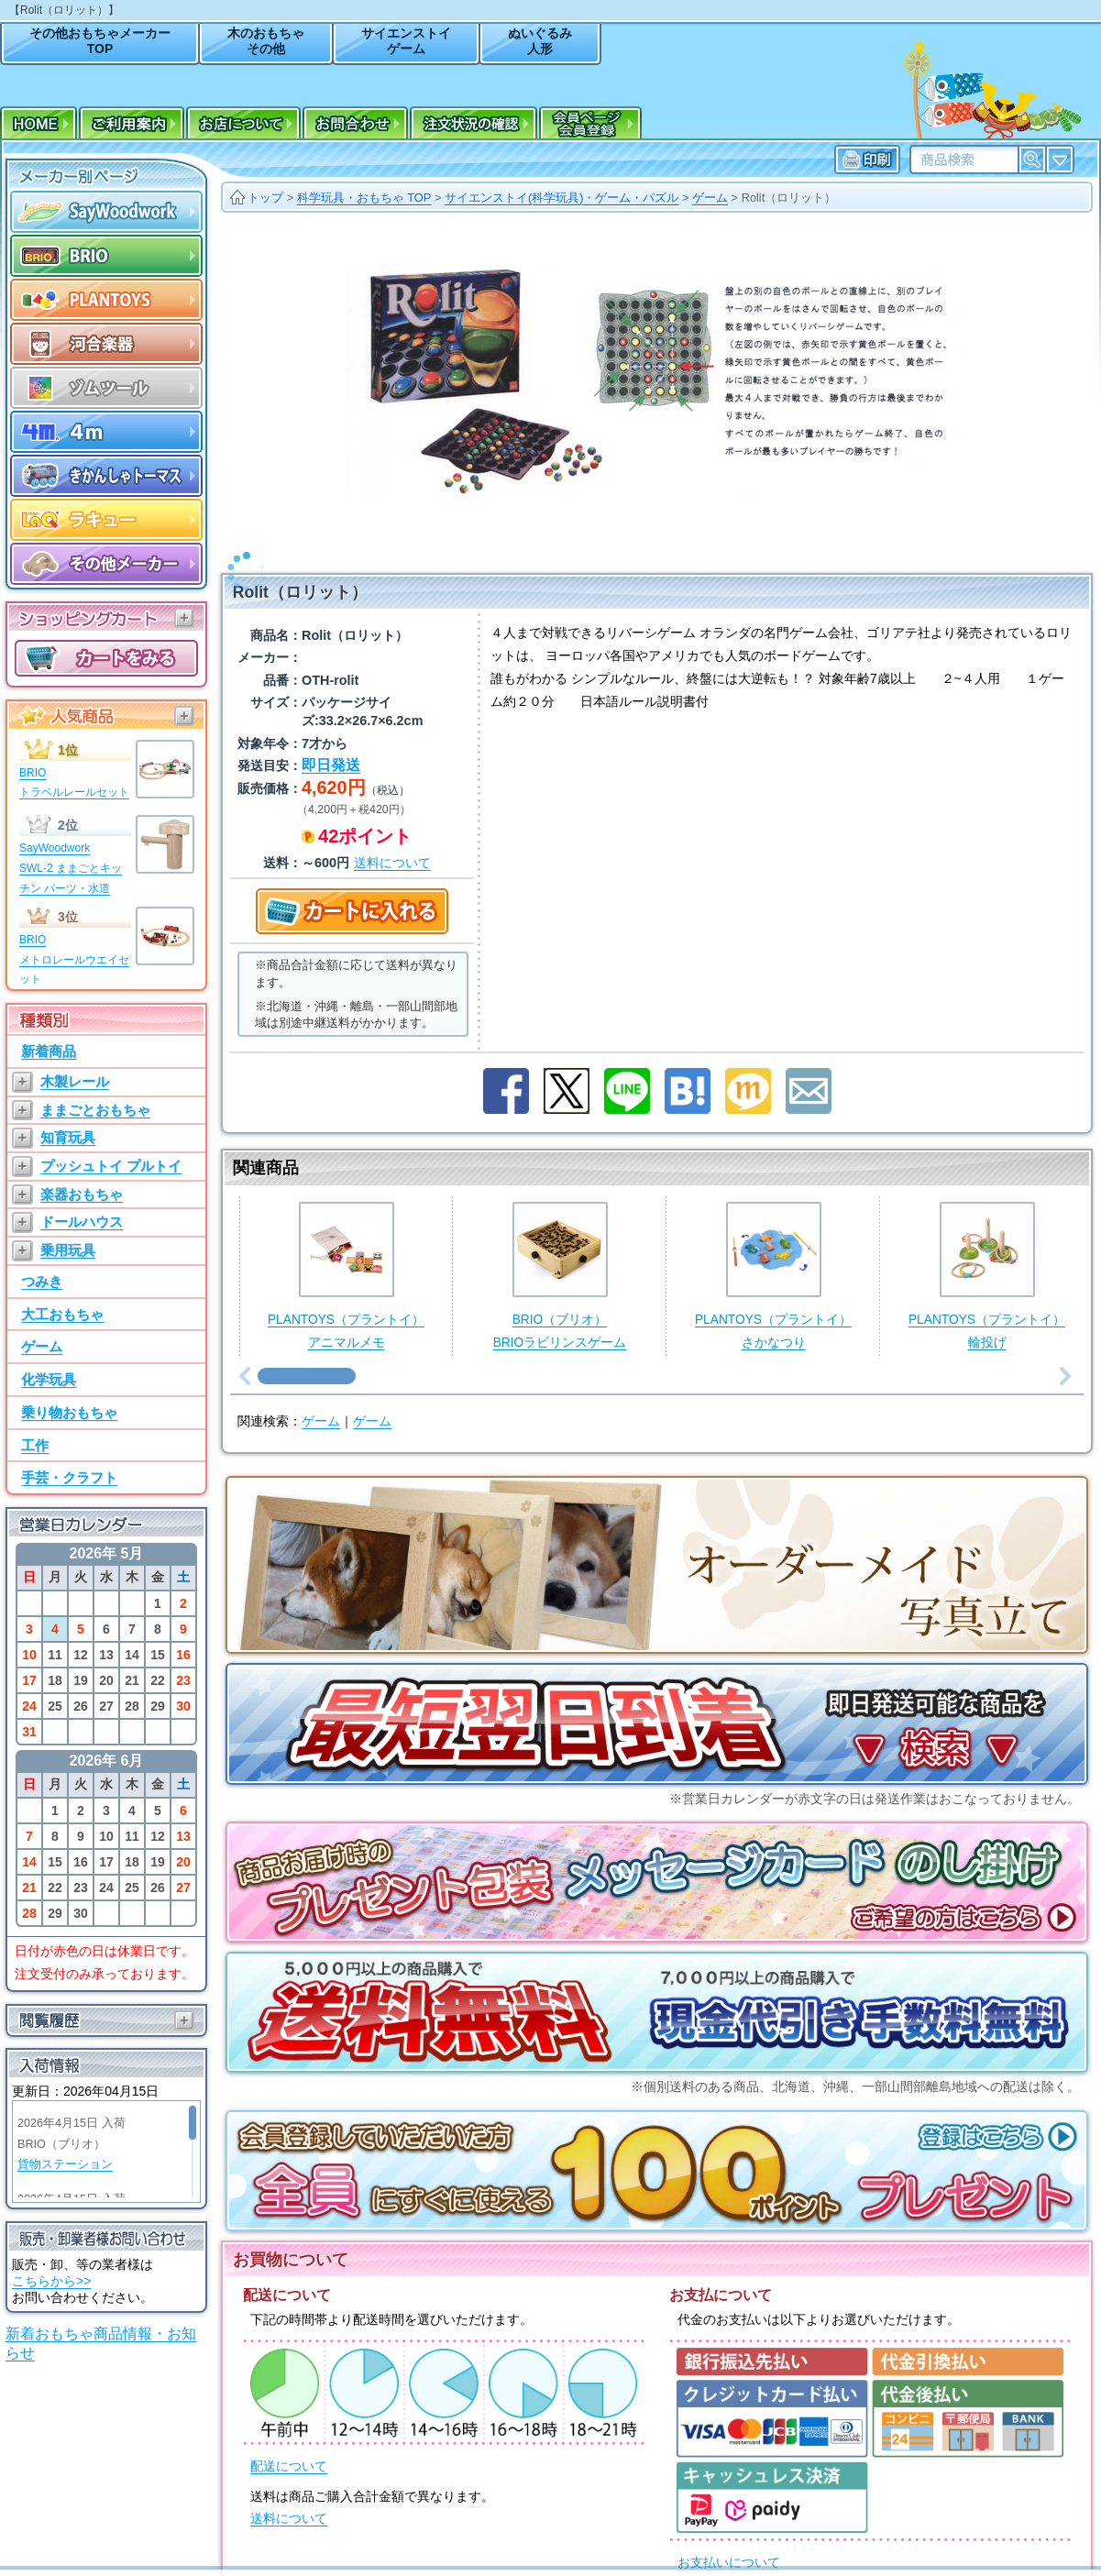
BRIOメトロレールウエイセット (74, 959)
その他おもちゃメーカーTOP (100, 41)
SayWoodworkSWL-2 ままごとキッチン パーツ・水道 (70, 868)
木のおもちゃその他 (265, 41)
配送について (288, 2442)
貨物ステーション (65, 2164)
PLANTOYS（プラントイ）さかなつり (773, 1252)
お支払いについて (728, 2539)
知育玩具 (67, 1137)
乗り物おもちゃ (69, 1412)
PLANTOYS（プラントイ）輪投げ (986, 1252)
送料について (288, 2495)
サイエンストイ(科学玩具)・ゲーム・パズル (562, 197)
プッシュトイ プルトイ (111, 1165)
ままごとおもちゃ (95, 1109)
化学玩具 (48, 1379)
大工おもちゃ (62, 1314)
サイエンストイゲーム (406, 41)
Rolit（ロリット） (789, 197)
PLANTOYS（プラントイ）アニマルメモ (346, 1252)
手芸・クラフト (69, 1477)
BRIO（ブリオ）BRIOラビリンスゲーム (560, 1252)
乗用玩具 (67, 1250)
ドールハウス (81, 1221)
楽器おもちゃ (81, 1194)
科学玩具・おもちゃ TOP (364, 197)
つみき (41, 1281)
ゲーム (41, 1346)
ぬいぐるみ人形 (540, 41)
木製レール (74, 1081)
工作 (35, 1445)
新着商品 (48, 1051)
